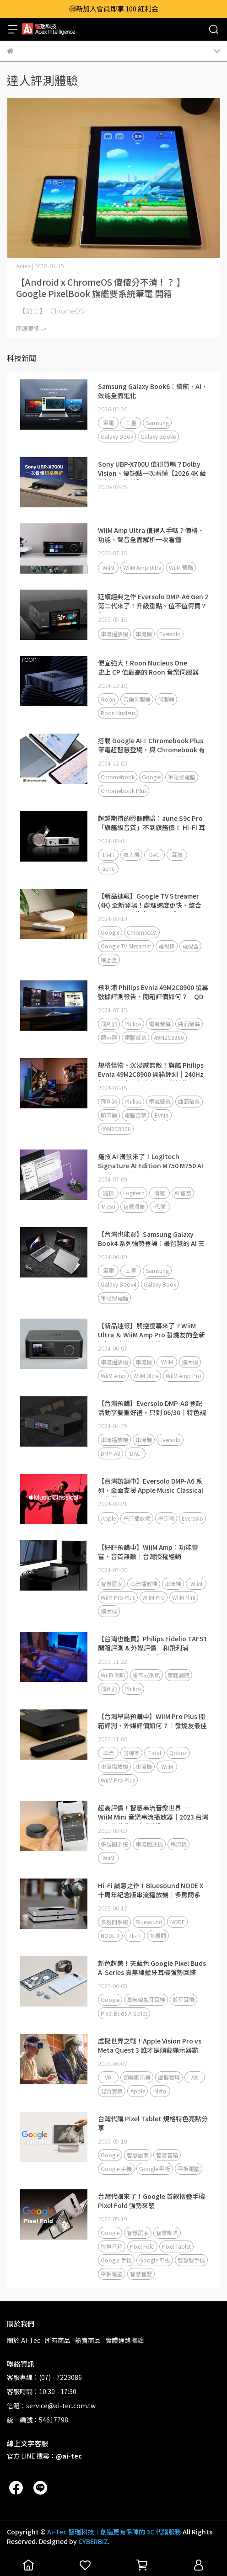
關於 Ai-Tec (23, 2340)
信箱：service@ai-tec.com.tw (51, 2405)
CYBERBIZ (93, 2541)
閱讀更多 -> (31, 328)
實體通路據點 (124, 2340)
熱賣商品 (88, 2340)
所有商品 (57, 2340)
